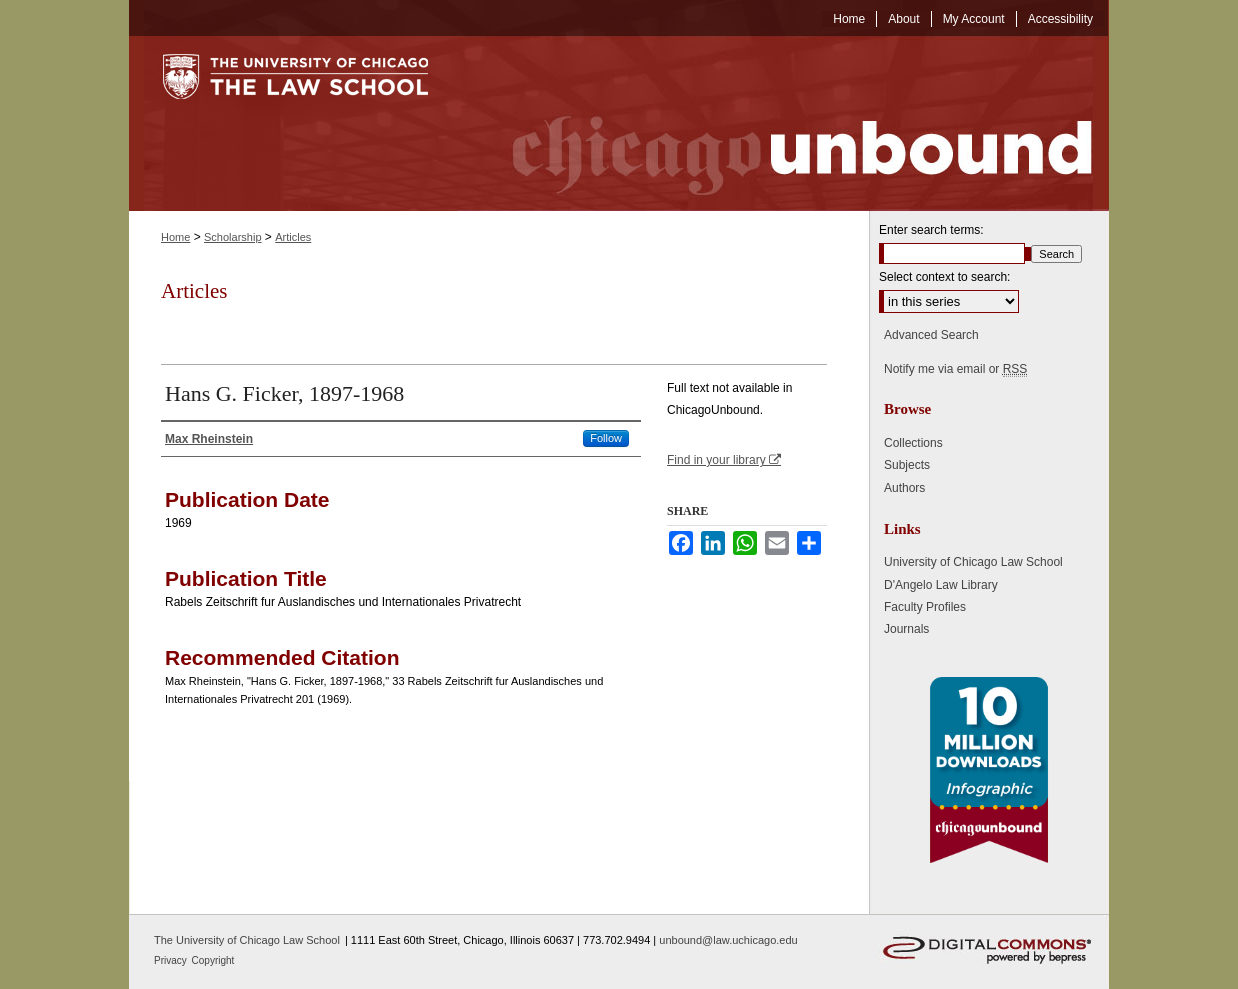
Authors (904, 488)
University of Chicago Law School (973, 562)
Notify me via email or (955, 369)
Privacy (172, 960)
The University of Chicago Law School (247, 940)
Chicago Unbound (784, 123)
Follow (606, 438)
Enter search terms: (931, 230)
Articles (293, 237)
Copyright (213, 960)
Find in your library (724, 460)
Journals (906, 629)
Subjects (907, 465)
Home (175, 237)
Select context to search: (944, 277)
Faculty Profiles (925, 607)
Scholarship (232, 237)
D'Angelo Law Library (941, 585)
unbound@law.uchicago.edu (728, 940)
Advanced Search (931, 335)
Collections (913, 443)
